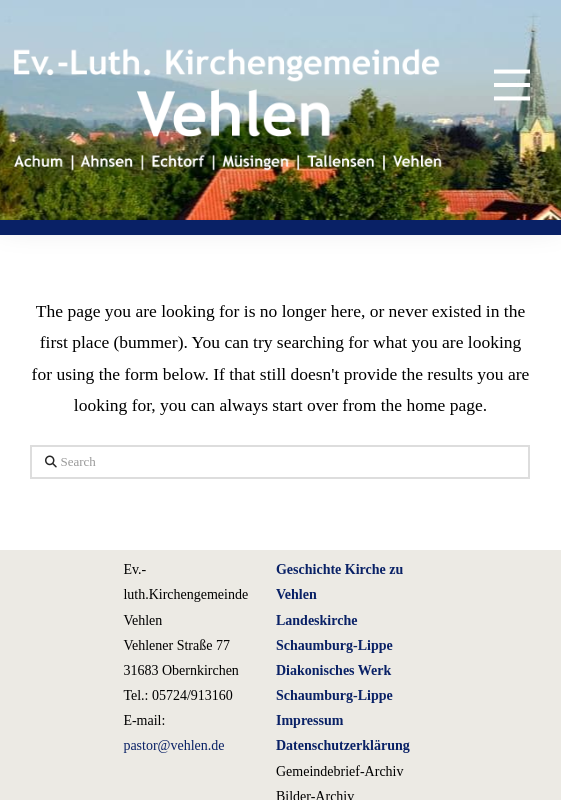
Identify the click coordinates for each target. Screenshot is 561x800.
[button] (497, 84)
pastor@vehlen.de (173, 745)
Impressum (309, 720)
